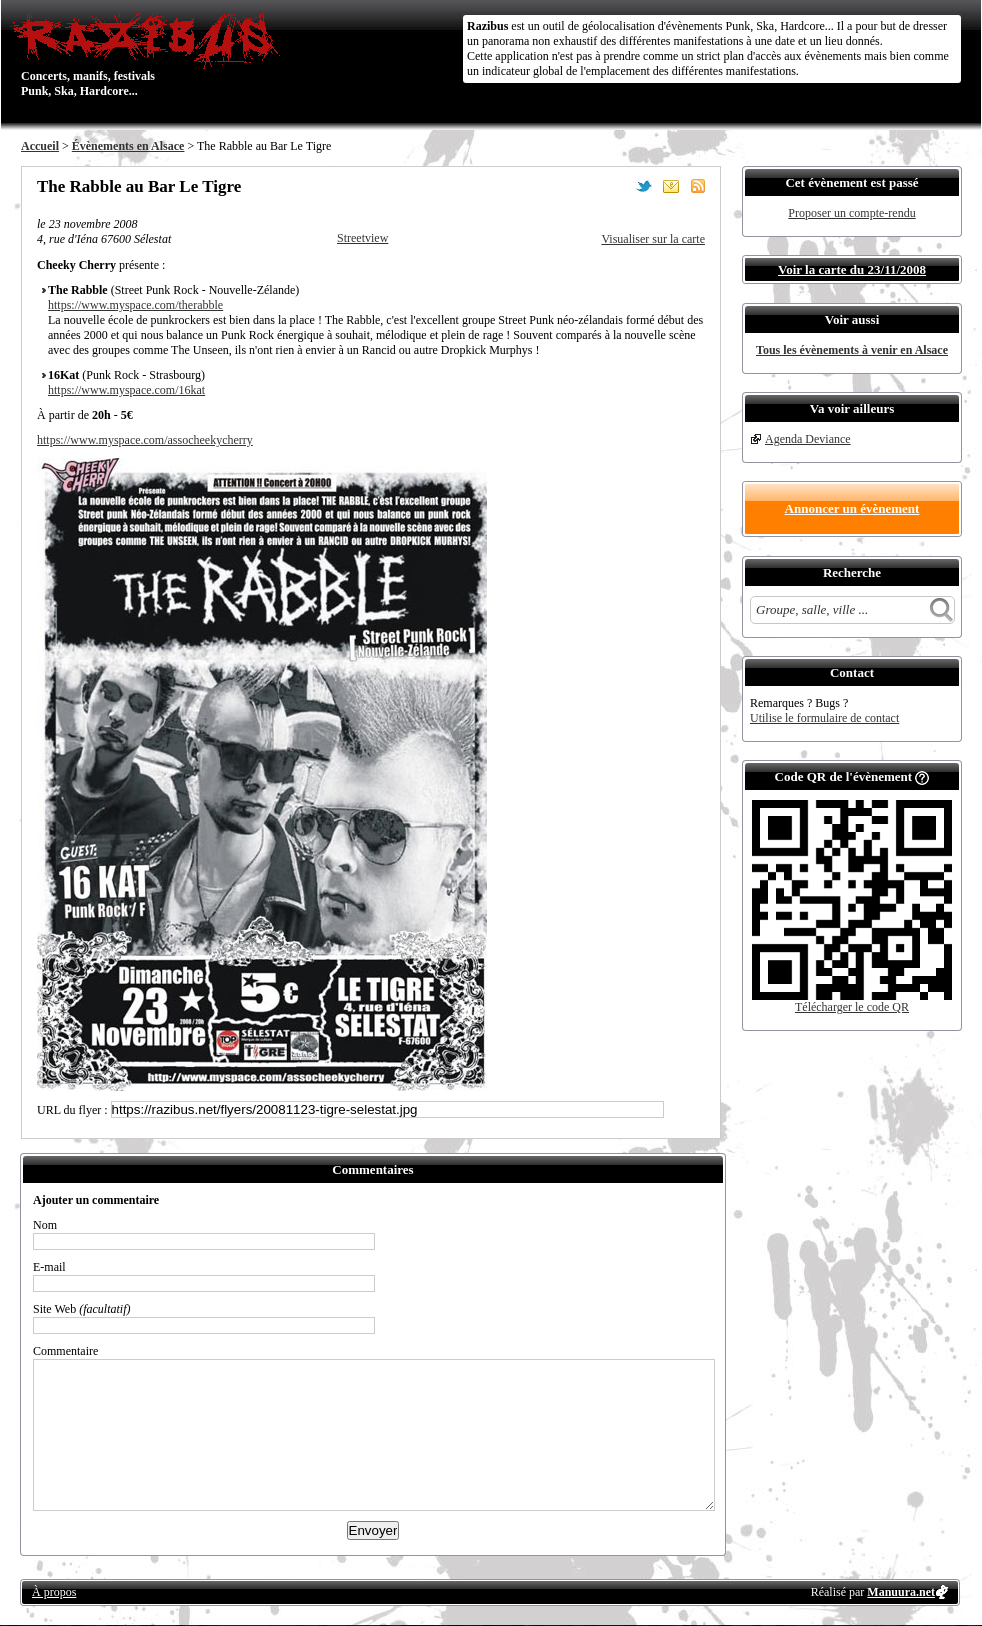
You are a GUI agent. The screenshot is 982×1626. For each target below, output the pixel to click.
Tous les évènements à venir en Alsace (852, 350)
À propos (54, 1592)
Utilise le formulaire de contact (824, 718)
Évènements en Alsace (128, 146)
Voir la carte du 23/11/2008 (852, 269)
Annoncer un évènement (852, 508)
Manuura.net (901, 1592)
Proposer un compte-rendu (851, 213)
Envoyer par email (671, 186)
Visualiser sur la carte (653, 239)
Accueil (40, 146)
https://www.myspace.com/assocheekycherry (145, 440)
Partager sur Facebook (617, 186)
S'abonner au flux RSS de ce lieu (698, 186)
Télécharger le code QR (852, 1007)
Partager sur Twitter (644, 186)
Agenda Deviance (808, 439)
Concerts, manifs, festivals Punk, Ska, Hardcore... (150, 54)
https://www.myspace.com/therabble (135, 305)
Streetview (362, 238)
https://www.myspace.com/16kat (126, 390)
